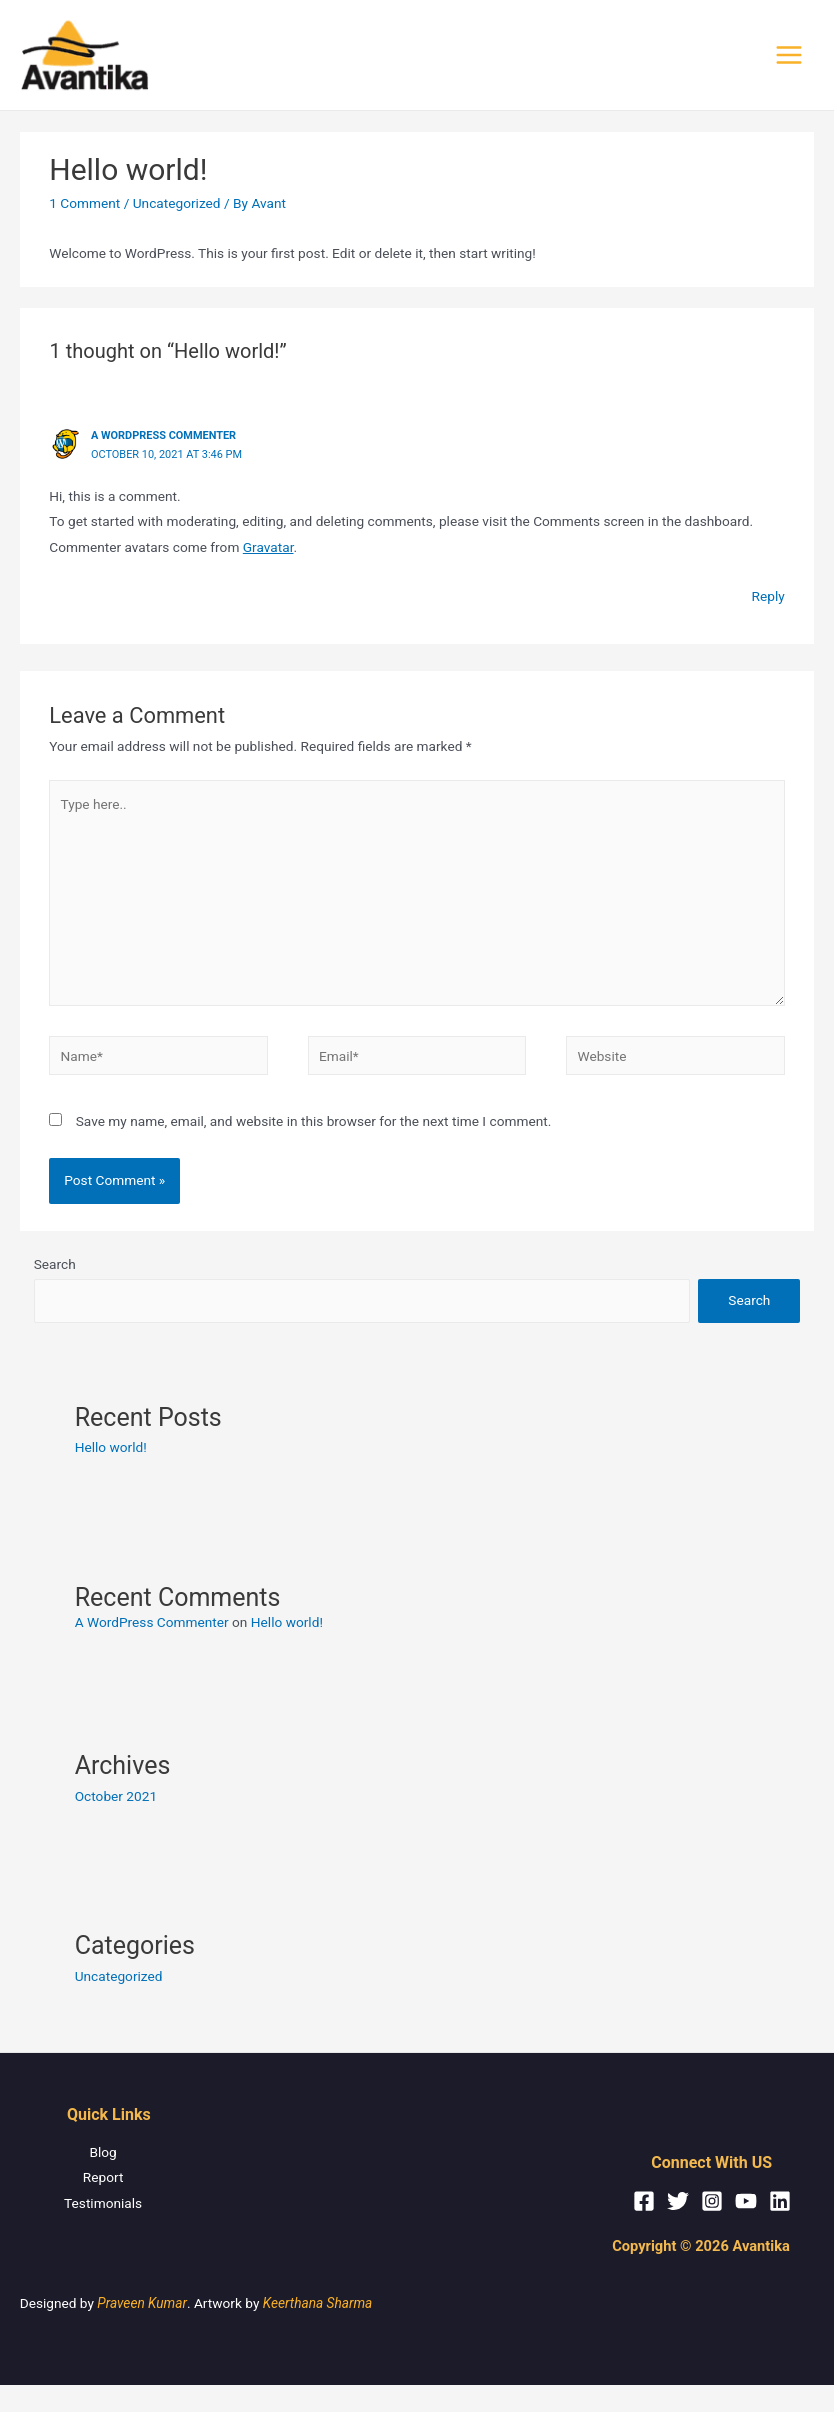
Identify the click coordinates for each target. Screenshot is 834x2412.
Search (55, 1267)
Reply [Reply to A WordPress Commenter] (768, 598)
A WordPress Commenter (163, 437)
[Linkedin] (780, 2203)
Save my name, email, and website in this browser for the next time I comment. (314, 1123)
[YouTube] (746, 2203)
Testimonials (102, 2205)
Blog (102, 2154)
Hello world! (111, 1449)
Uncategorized (177, 205)
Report (102, 2179)
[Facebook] (644, 2203)
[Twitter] (678, 2203)
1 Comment (84, 205)
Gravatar (268, 549)
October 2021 (116, 1798)
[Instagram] (712, 2203)
